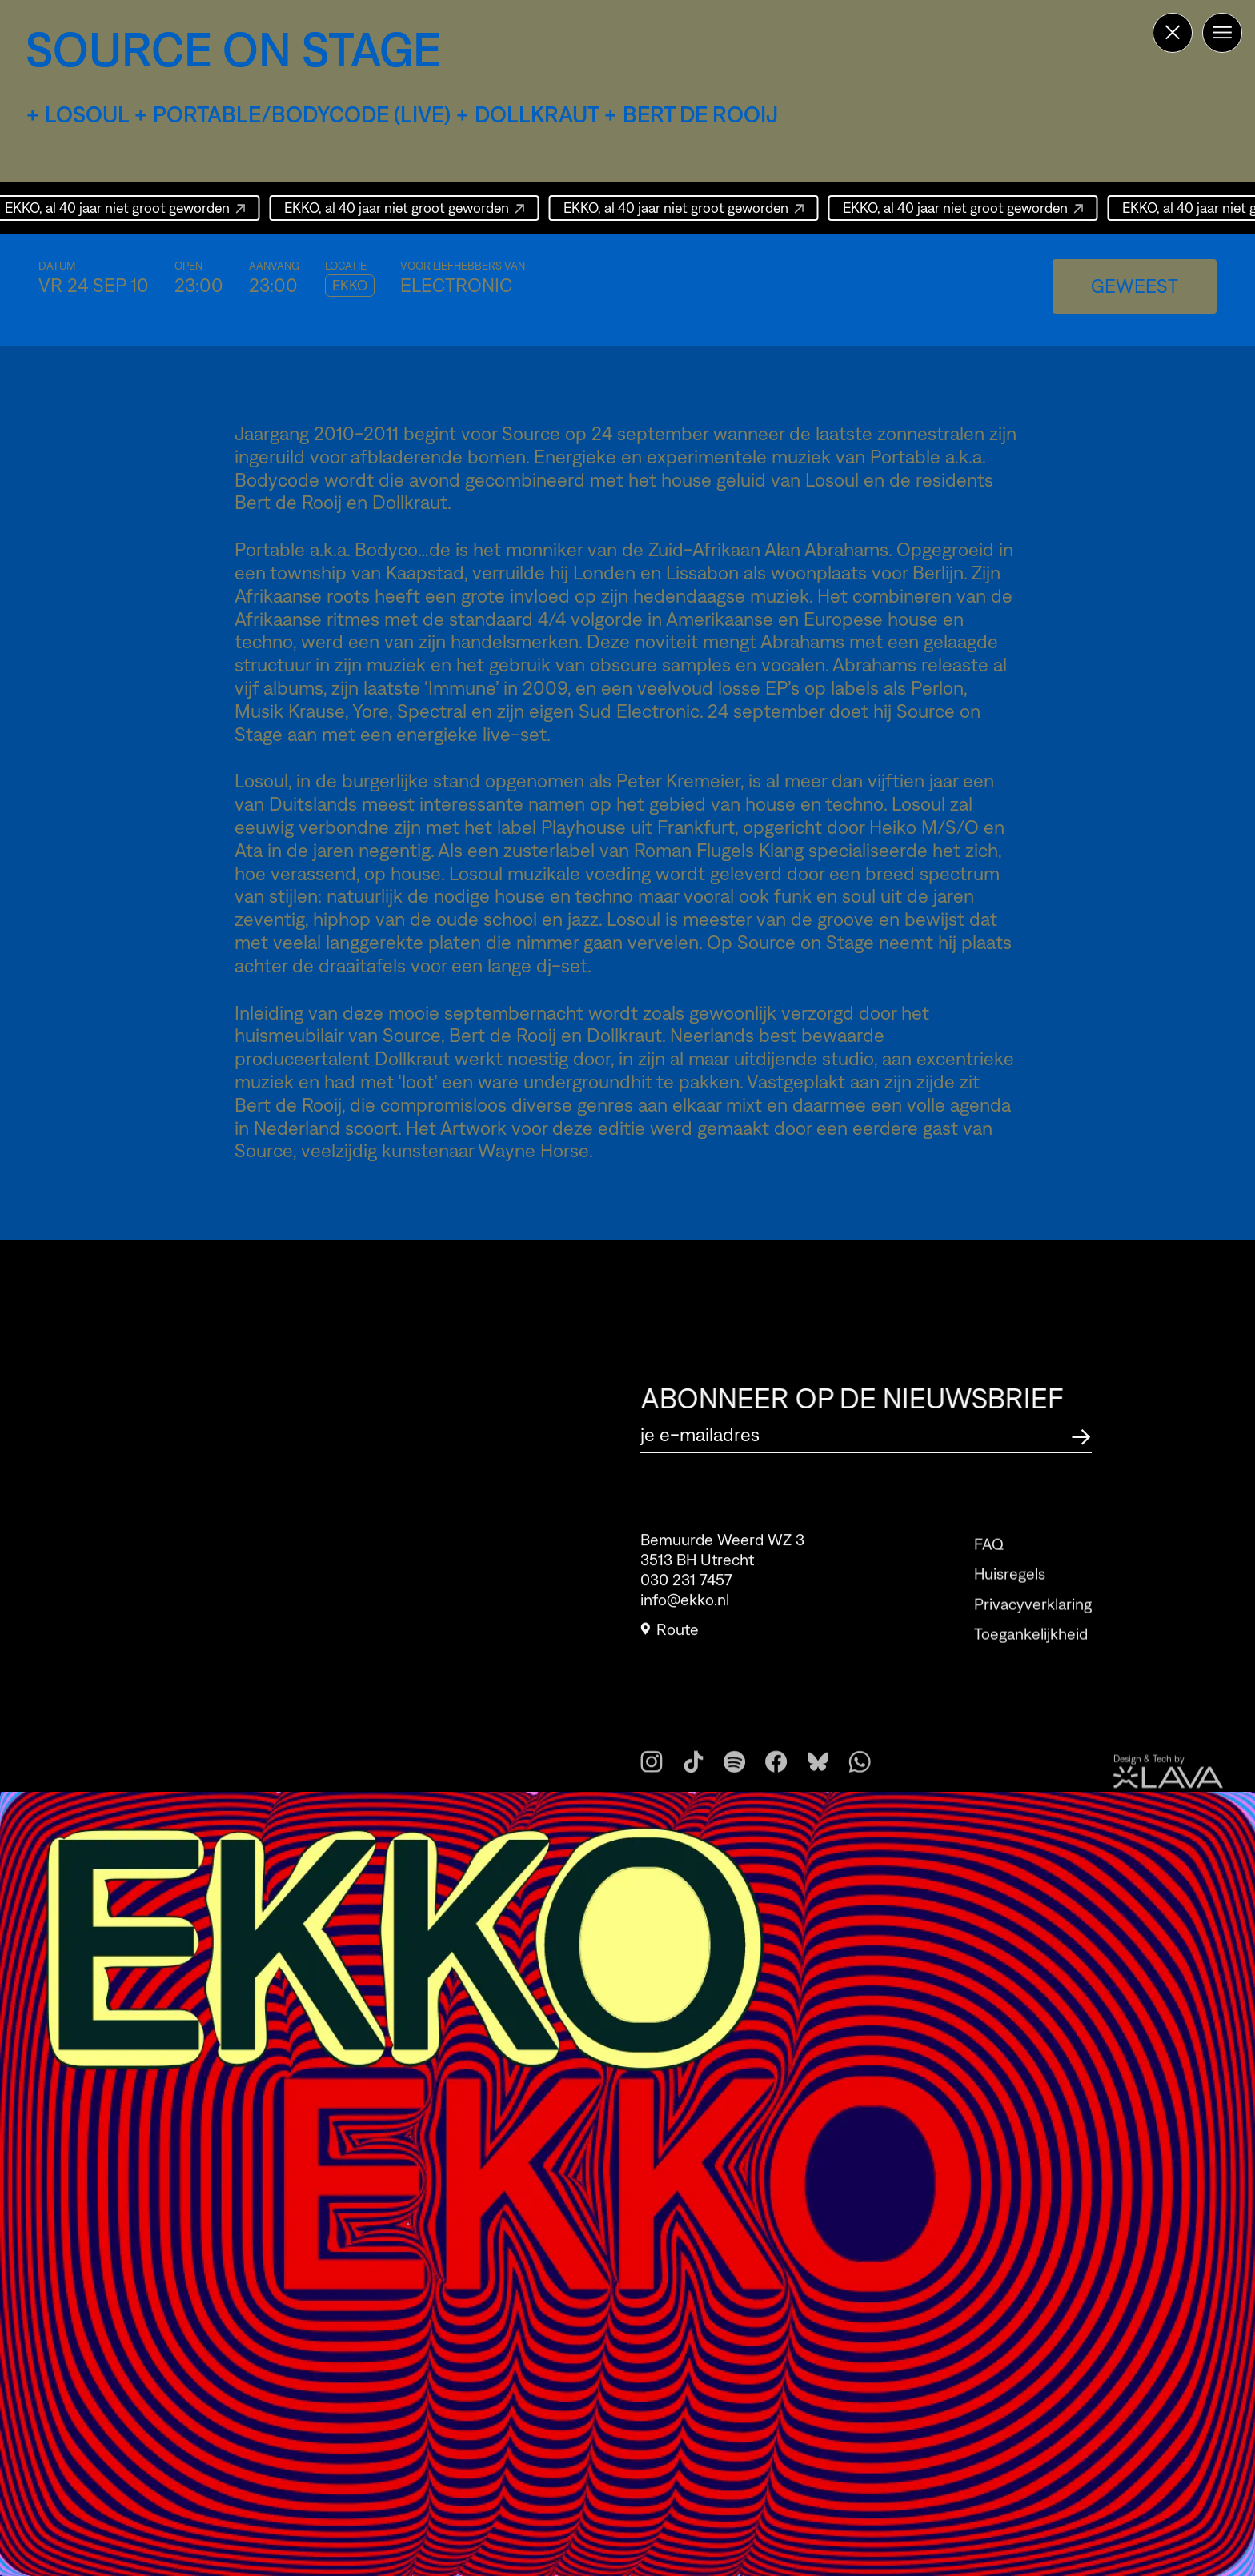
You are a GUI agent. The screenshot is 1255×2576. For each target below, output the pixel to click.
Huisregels (1009, 1604)
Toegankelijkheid (1031, 1664)
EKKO (349, 286)
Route (669, 1640)
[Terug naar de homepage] (1173, 33)
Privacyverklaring (1033, 1633)
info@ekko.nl (684, 1610)
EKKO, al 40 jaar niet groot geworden (405, 208)
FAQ (989, 1574)
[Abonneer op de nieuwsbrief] (1081, 1434)
